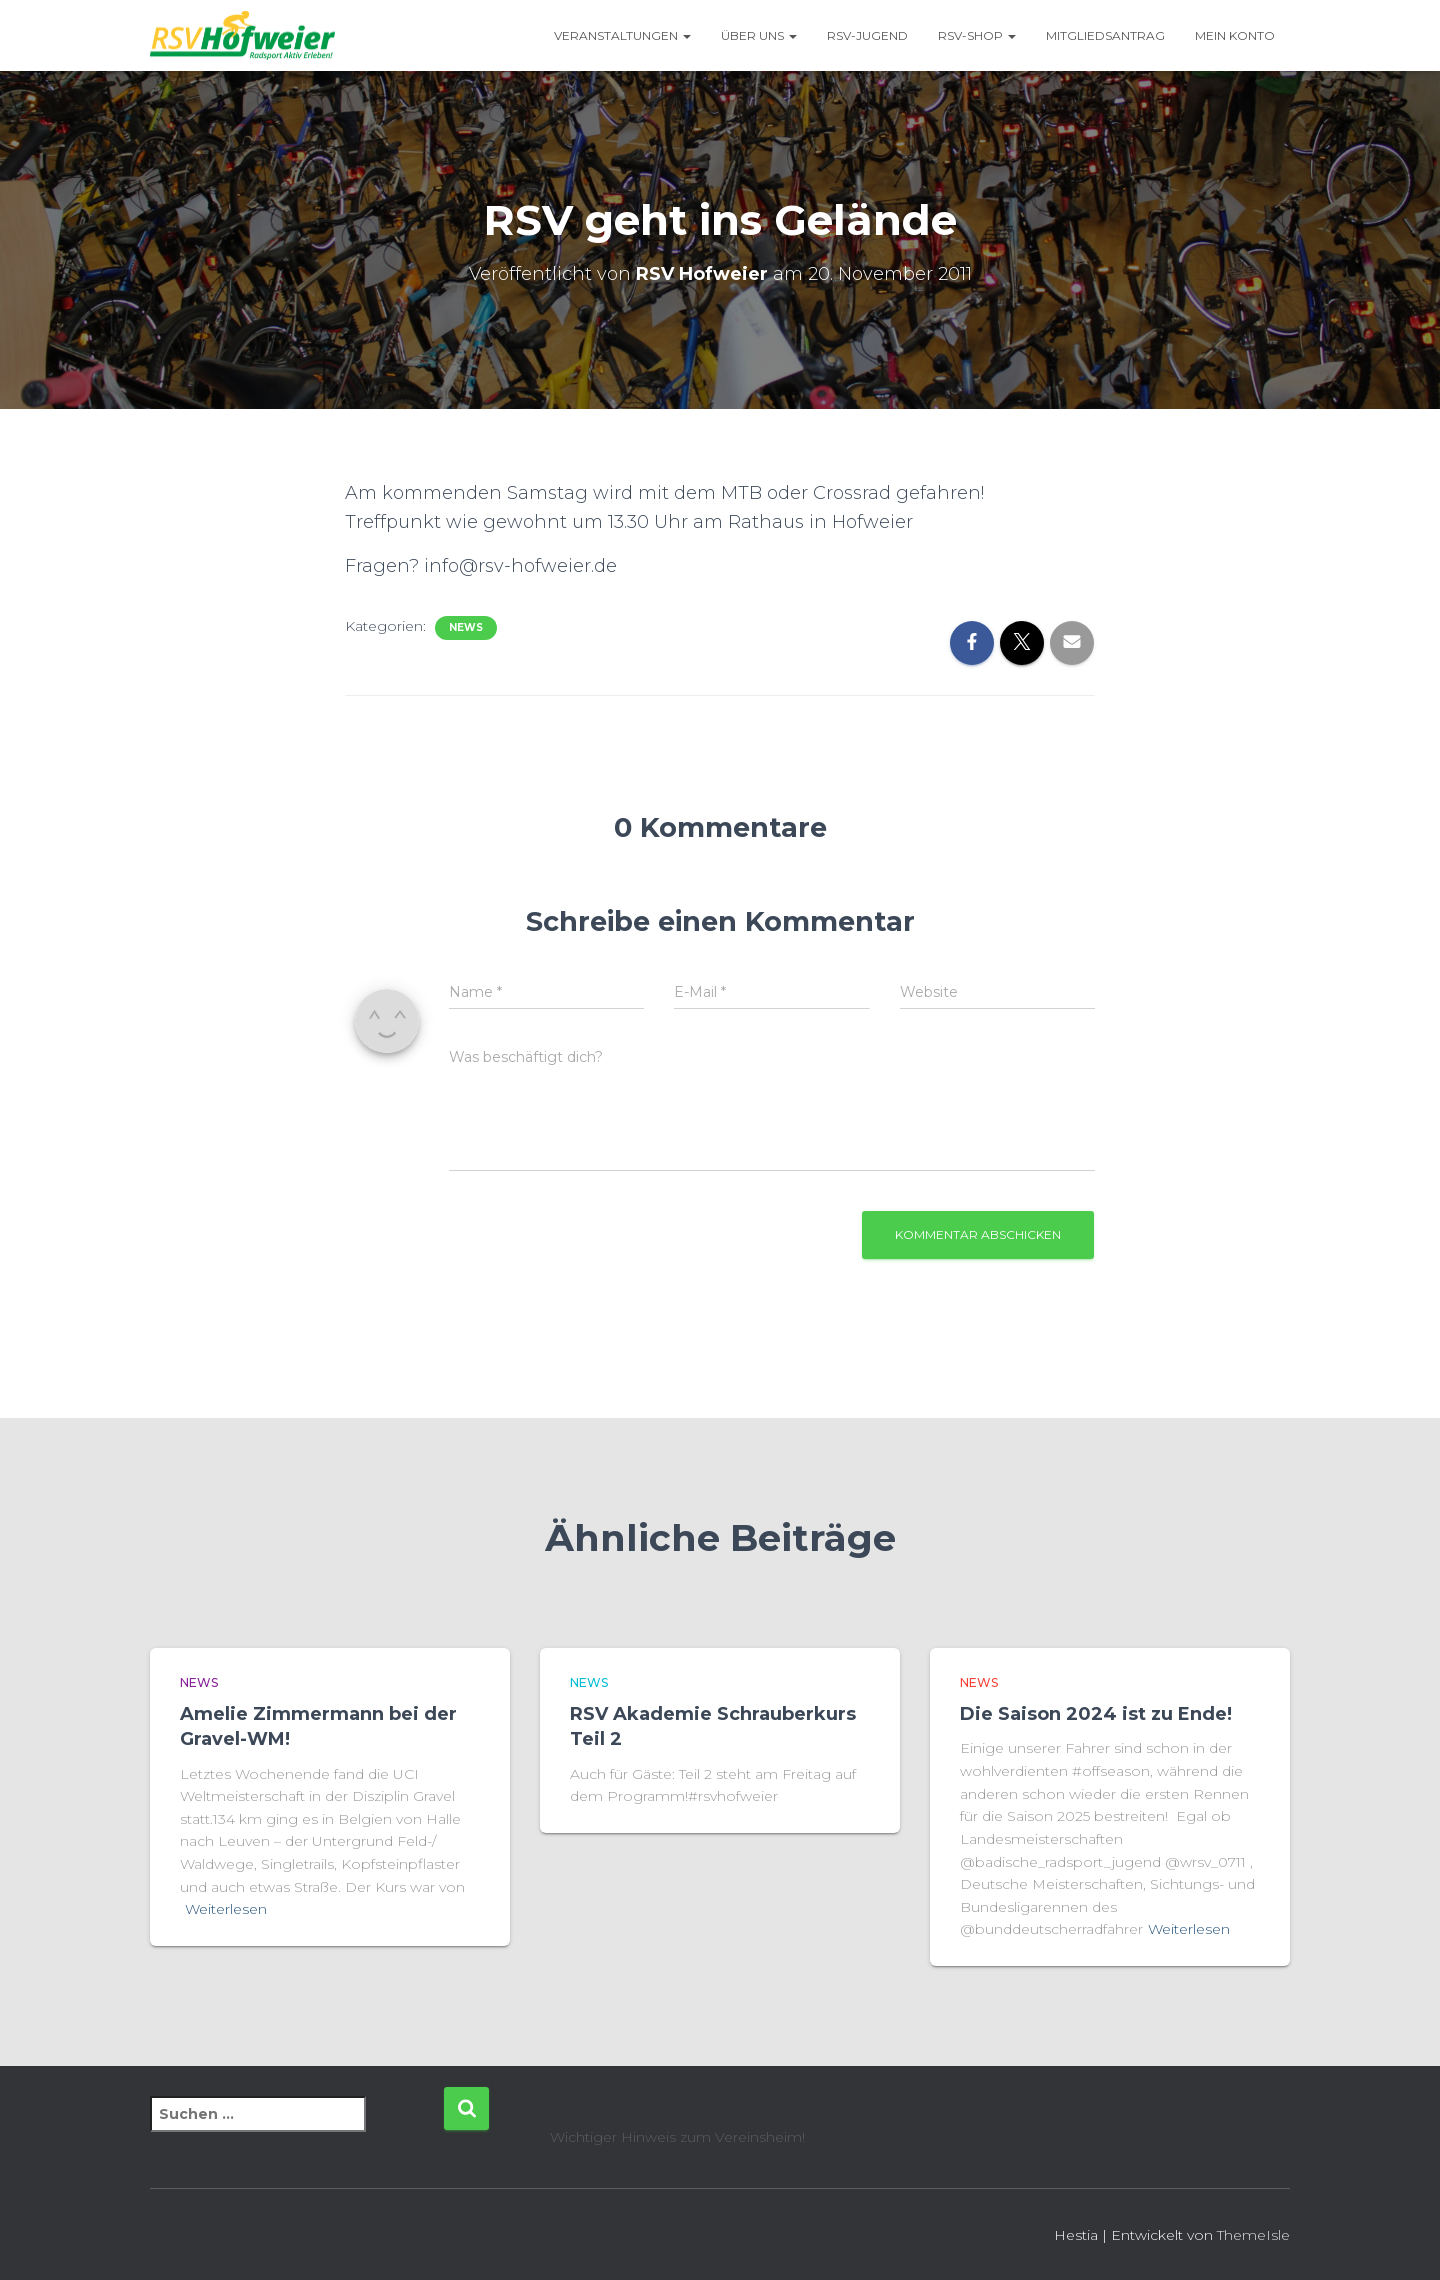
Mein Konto (1235, 35)
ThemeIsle (1253, 2235)
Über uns (759, 35)
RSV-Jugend (867, 35)
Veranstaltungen (622, 35)
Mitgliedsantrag (1105, 35)
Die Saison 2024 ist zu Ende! (1098, 1714)
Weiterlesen (226, 1909)
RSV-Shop (977, 35)
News (466, 627)
